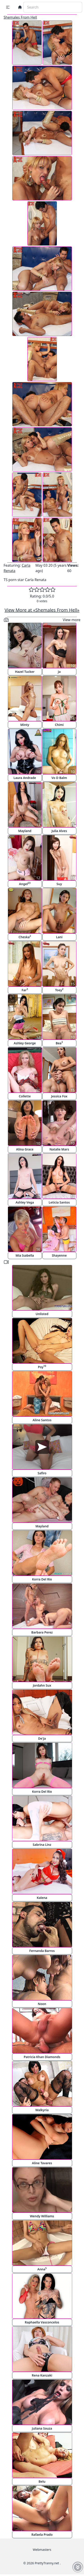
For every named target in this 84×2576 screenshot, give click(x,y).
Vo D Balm (59, 778)
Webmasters (42, 2549)
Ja (59, 671)
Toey (59, 989)
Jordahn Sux (42, 1685)
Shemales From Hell (20, 17)
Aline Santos (41, 1420)
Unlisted (42, 1314)
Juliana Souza (42, 2428)
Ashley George (25, 1043)
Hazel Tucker (24, 671)
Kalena (42, 1898)
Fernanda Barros (42, 1951)
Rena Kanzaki (42, 2375)
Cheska (25, 936)
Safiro (42, 1473)
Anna (42, 2269)
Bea (59, 1043)
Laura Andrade (24, 778)
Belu (42, 2481)
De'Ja (42, 1738)
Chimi (59, 725)
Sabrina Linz (42, 1844)
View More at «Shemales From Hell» (42, 610)
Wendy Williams (42, 2216)
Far (25, 989)
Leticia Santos (59, 1202)
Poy (42, 1366)
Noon (42, 2004)
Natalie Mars (59, 1149)
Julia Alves (59, 831)
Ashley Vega (24, 1202)
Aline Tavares (42, 2163)
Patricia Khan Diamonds (42, 2057)
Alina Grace (24, 1149)
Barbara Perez (42, 1632)
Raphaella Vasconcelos (42, 2322)
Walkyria (42, 2110)
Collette (25, 1096)
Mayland (24, 831)
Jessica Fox (59, 1096)
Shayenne (59, 1255)
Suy (59, 884)
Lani (59, 937)
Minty (24, 725)
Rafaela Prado (42, 2534)
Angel (24, 883)
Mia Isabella (24, 1255)
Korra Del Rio (42, 1579)
